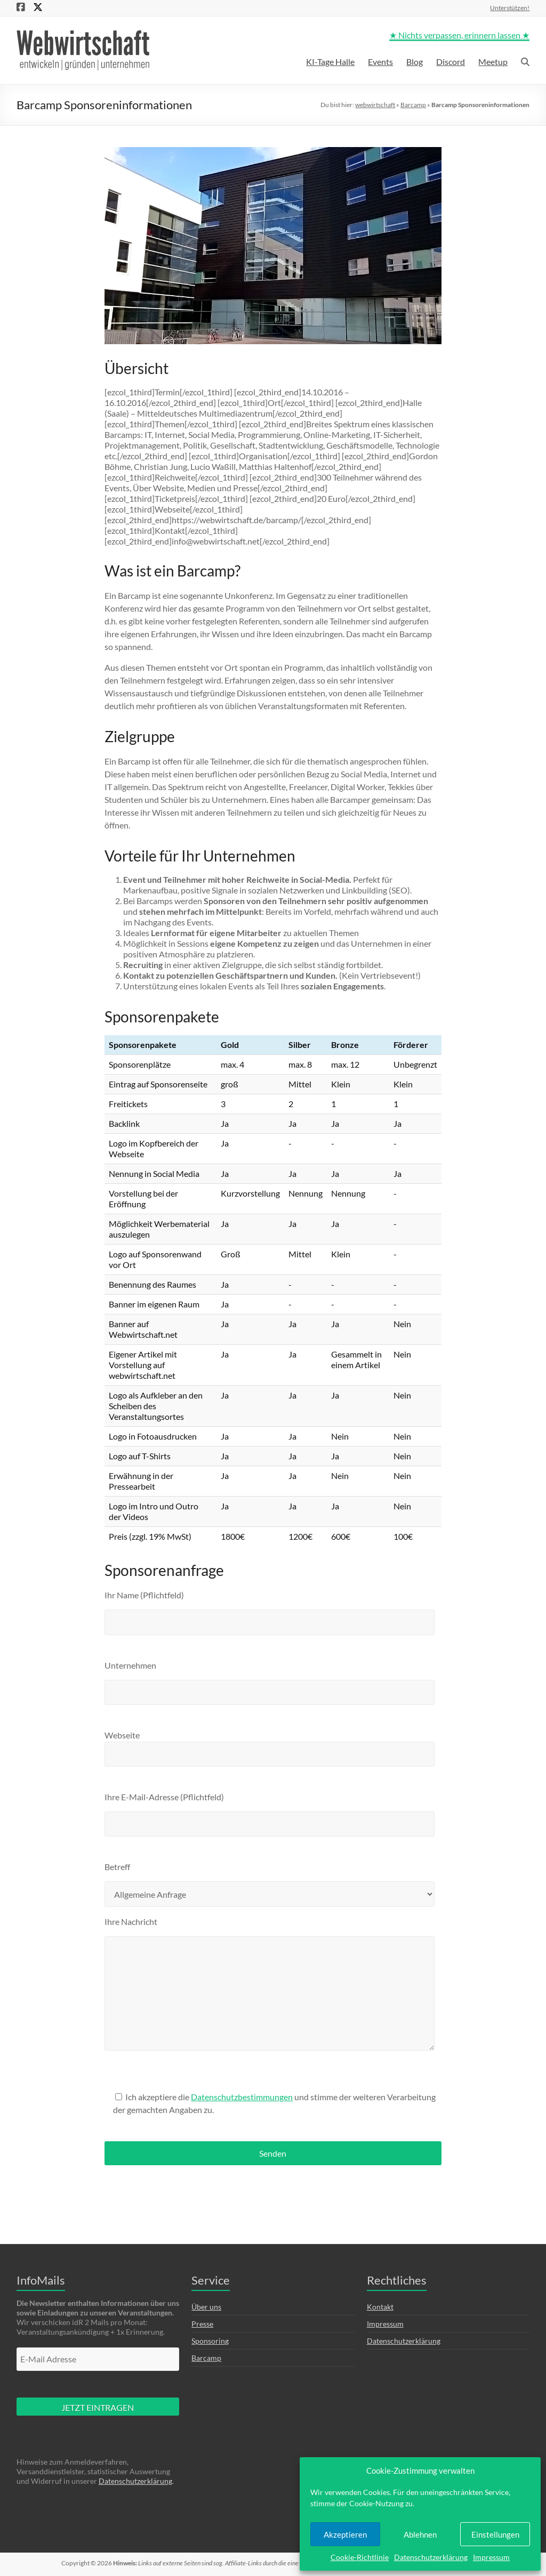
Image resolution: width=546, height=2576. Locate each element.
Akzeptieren (345, 2534)
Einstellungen (495, 2534)
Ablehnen (420, 2534)
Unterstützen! (509, 7)
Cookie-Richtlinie (360, 2557)
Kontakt (380, 2306)
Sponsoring (210, 2340)
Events (380, 61)
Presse (202, 2323)
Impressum (491, 2557)
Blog (414, 61)
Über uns (206, 2306)
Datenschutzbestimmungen (242, 2097)
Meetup (493, 61)
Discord (450, 61)
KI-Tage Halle (330, 61)
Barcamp (413, 105)
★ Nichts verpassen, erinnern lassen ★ (459, 35)
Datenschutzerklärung (431, 2557)
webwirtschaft (375, 105)
